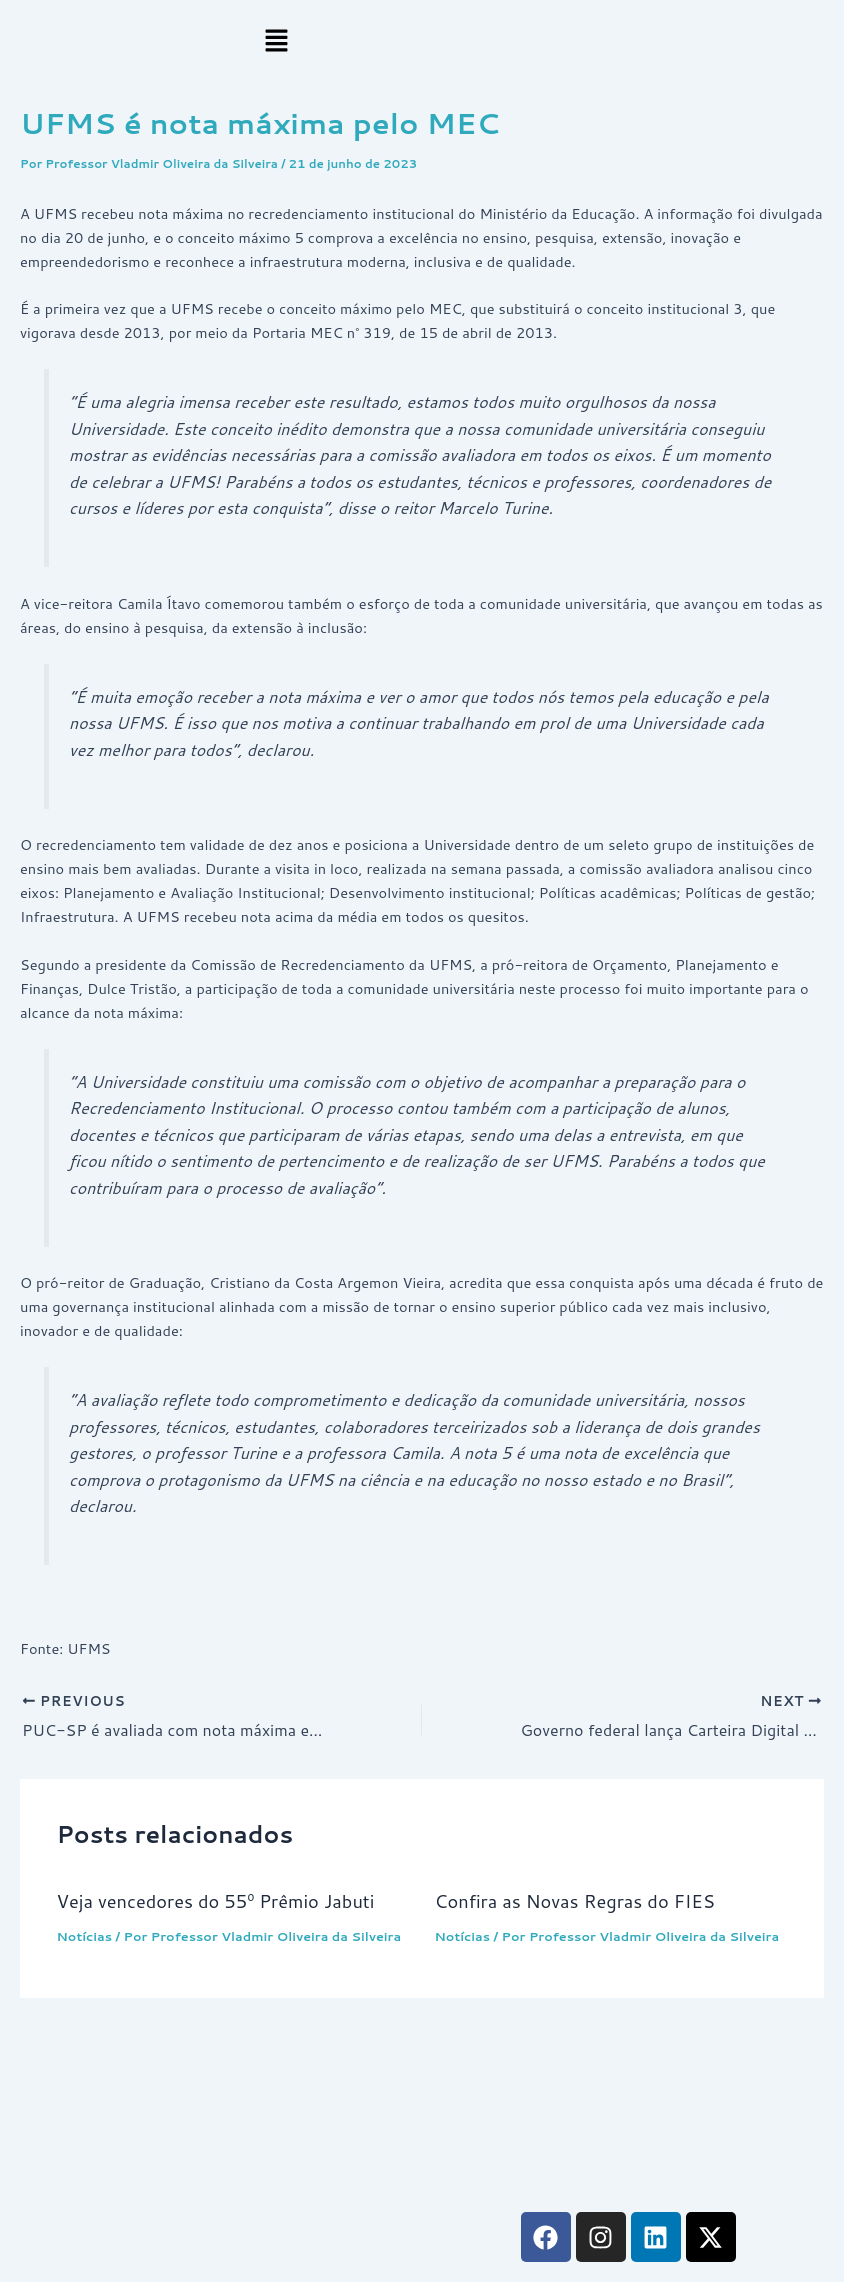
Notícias (84, 1936)
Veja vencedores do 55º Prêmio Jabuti (215, 1901)
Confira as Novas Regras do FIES (575, 1901)
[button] (276, 41)
